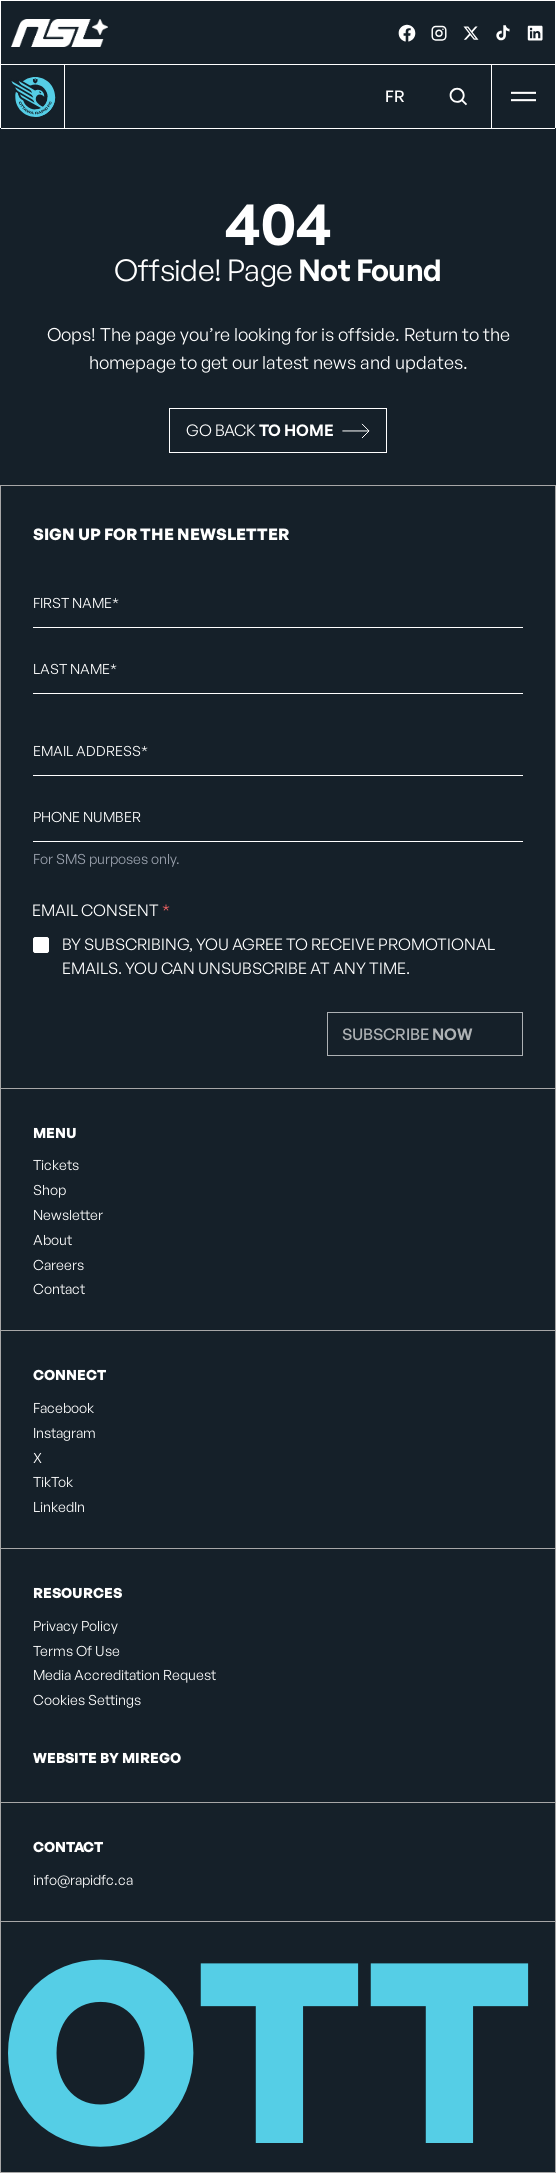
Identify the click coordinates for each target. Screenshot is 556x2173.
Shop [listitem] (49, 1190)
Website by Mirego (107, 1757)
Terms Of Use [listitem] (76, 1651)
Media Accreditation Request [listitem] (124, 1675)
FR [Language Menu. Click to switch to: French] (395, 96)
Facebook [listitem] (63, 1408)
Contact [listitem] (59, 1289)
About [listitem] (52, 1240)
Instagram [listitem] (64, 1433)
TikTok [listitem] (53, 1482)
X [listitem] (37, 1458)
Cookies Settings (87, 1700)
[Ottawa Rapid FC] (59, 33)
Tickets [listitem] (56, 1165)
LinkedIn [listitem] (59, 1507)
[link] (407, 33)
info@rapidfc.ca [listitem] (83, 1880)
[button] (278, 430)
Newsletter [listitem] (68, 1215)
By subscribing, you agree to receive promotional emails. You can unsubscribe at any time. (278, 956)
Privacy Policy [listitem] (75, 1626)
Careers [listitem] (58, 1265)
